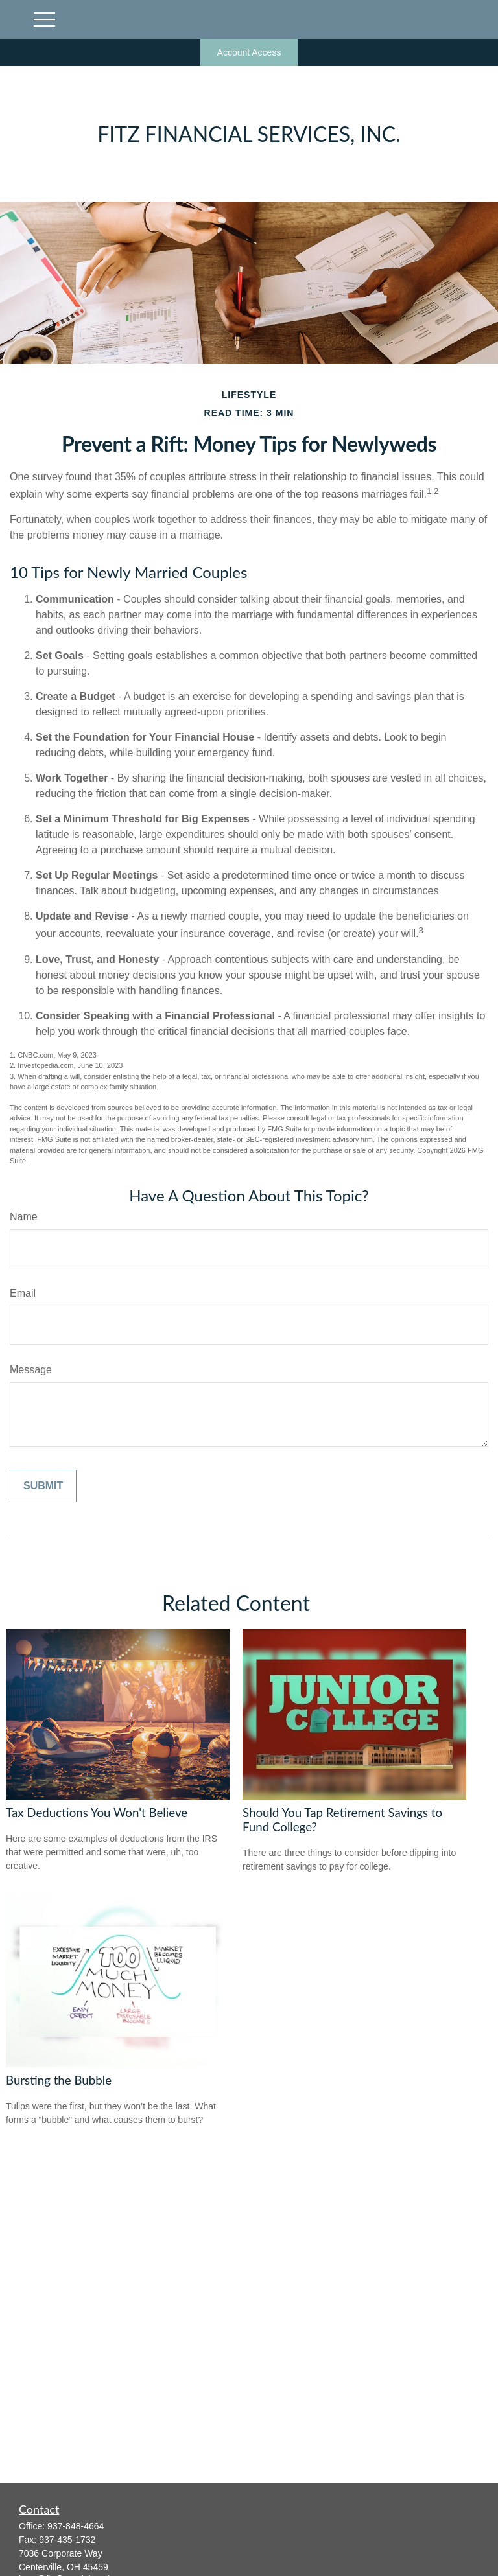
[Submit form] (43, 1486)
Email (23, 1293)
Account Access (249, 52)
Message (31, 1369)
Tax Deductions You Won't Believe (96, 1812)
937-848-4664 (75, 2526)
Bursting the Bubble (59, 2080)
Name (24, 1216)
